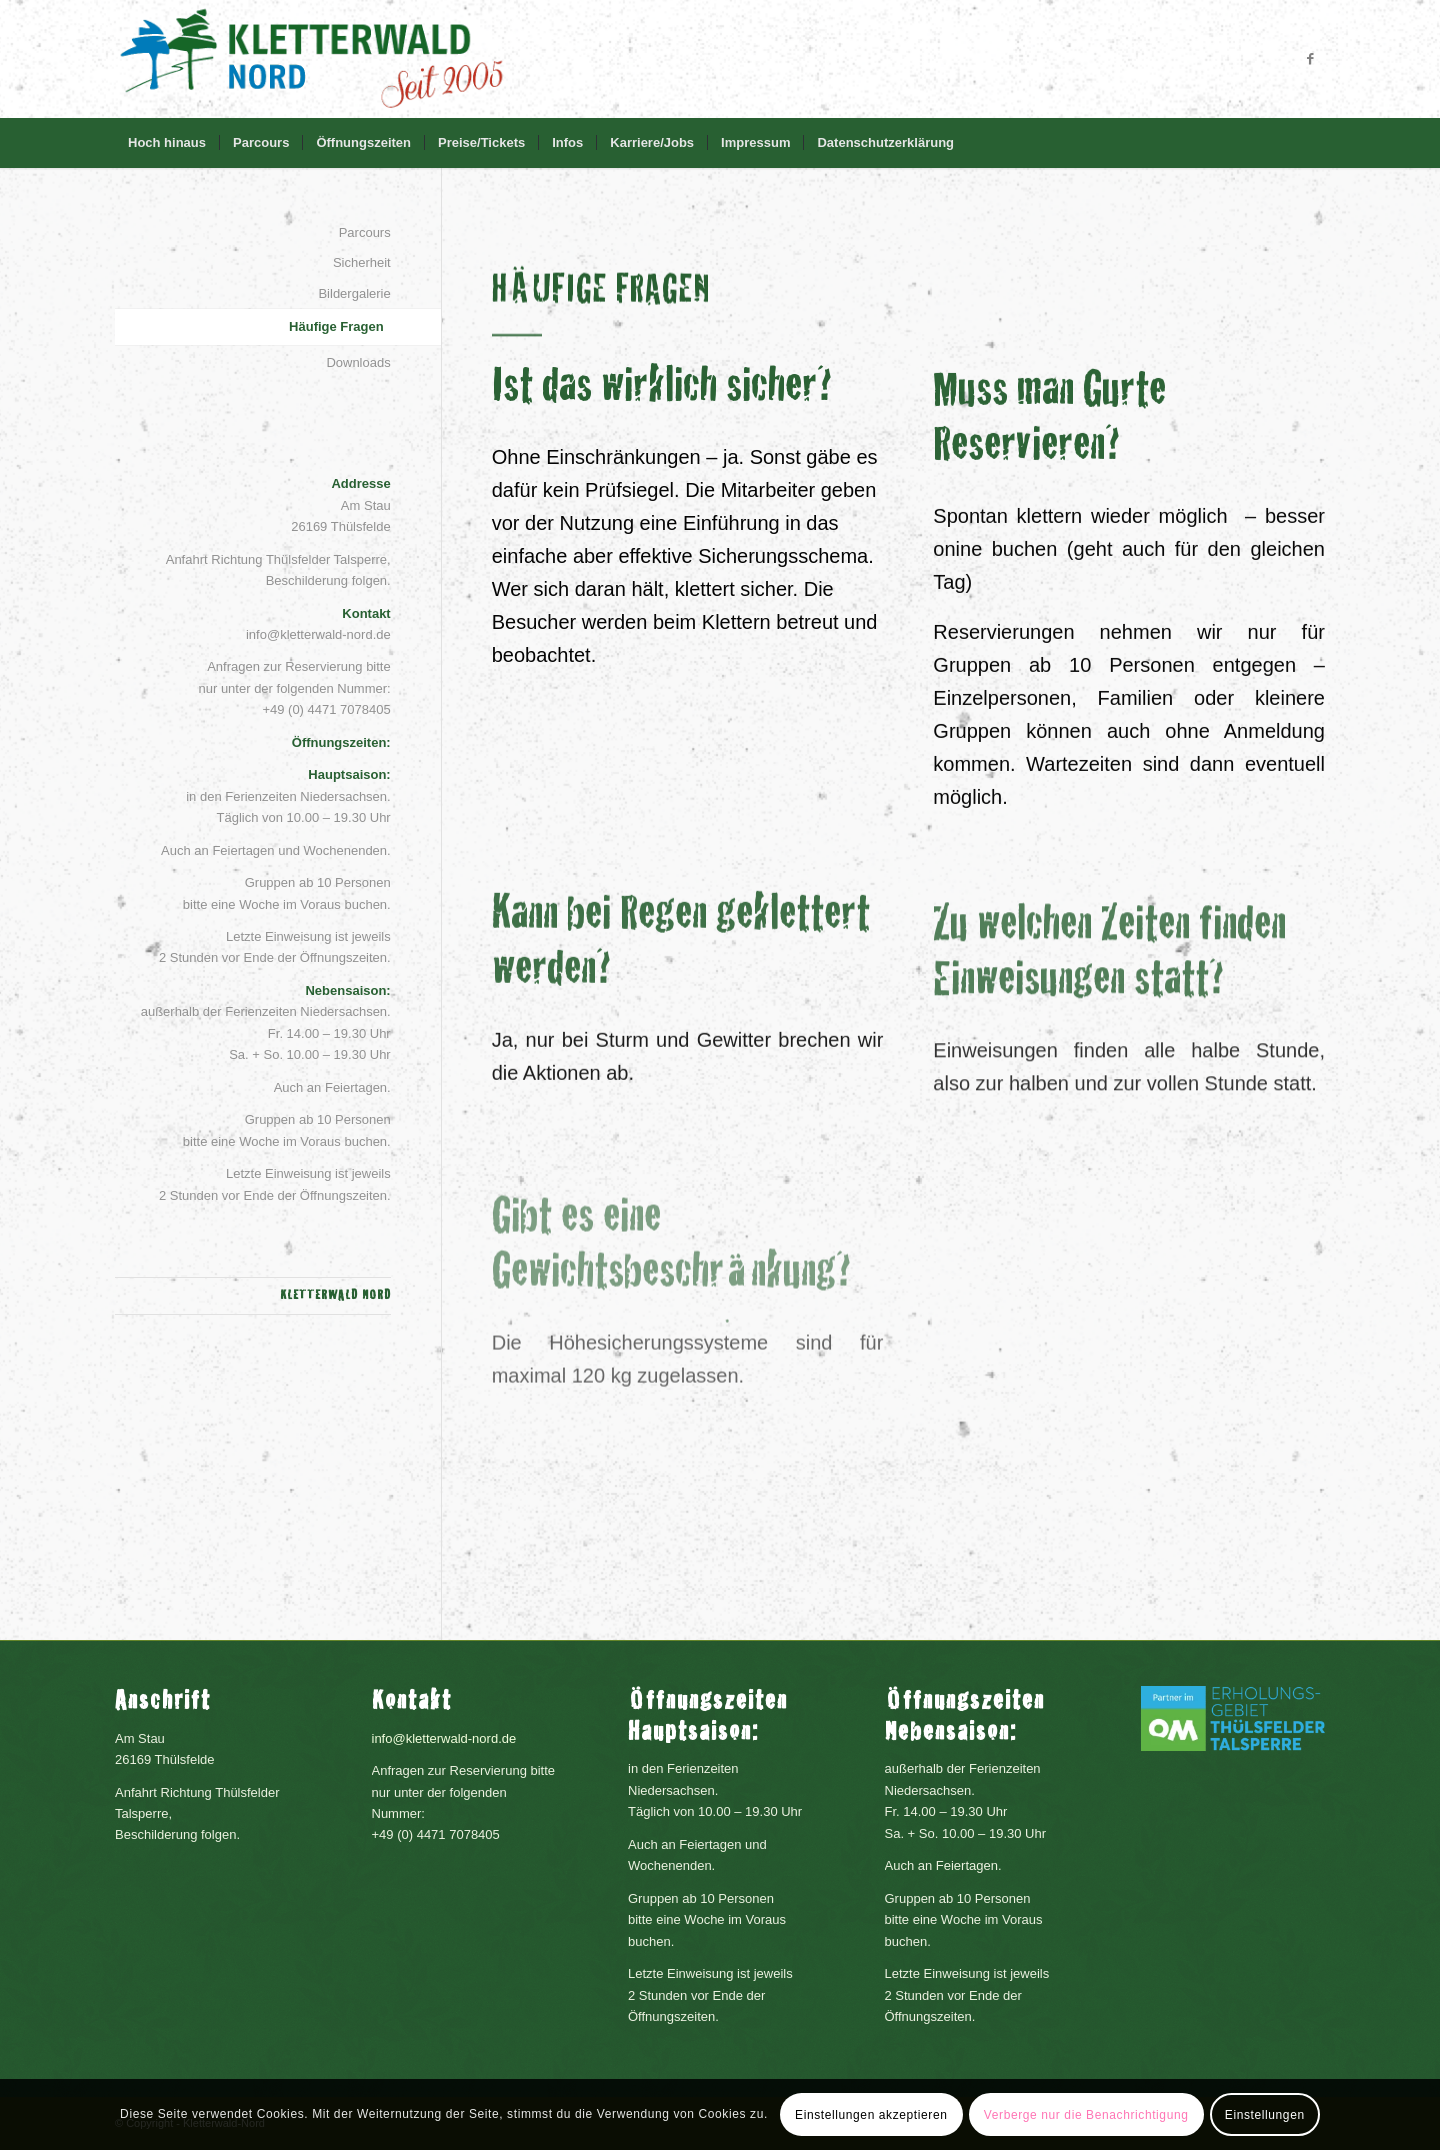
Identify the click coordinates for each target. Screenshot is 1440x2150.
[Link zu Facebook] (1310, 59)
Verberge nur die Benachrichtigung (1086, 2115)
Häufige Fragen (336, 326)
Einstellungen (1265, 2115)
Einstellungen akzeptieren (871, 2115)
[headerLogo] (311, 59)
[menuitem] (167, 143)
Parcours (365, 232)
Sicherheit (362, 262)
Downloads (358, 362)
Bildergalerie (354, 293)
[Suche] (1312, 143)
